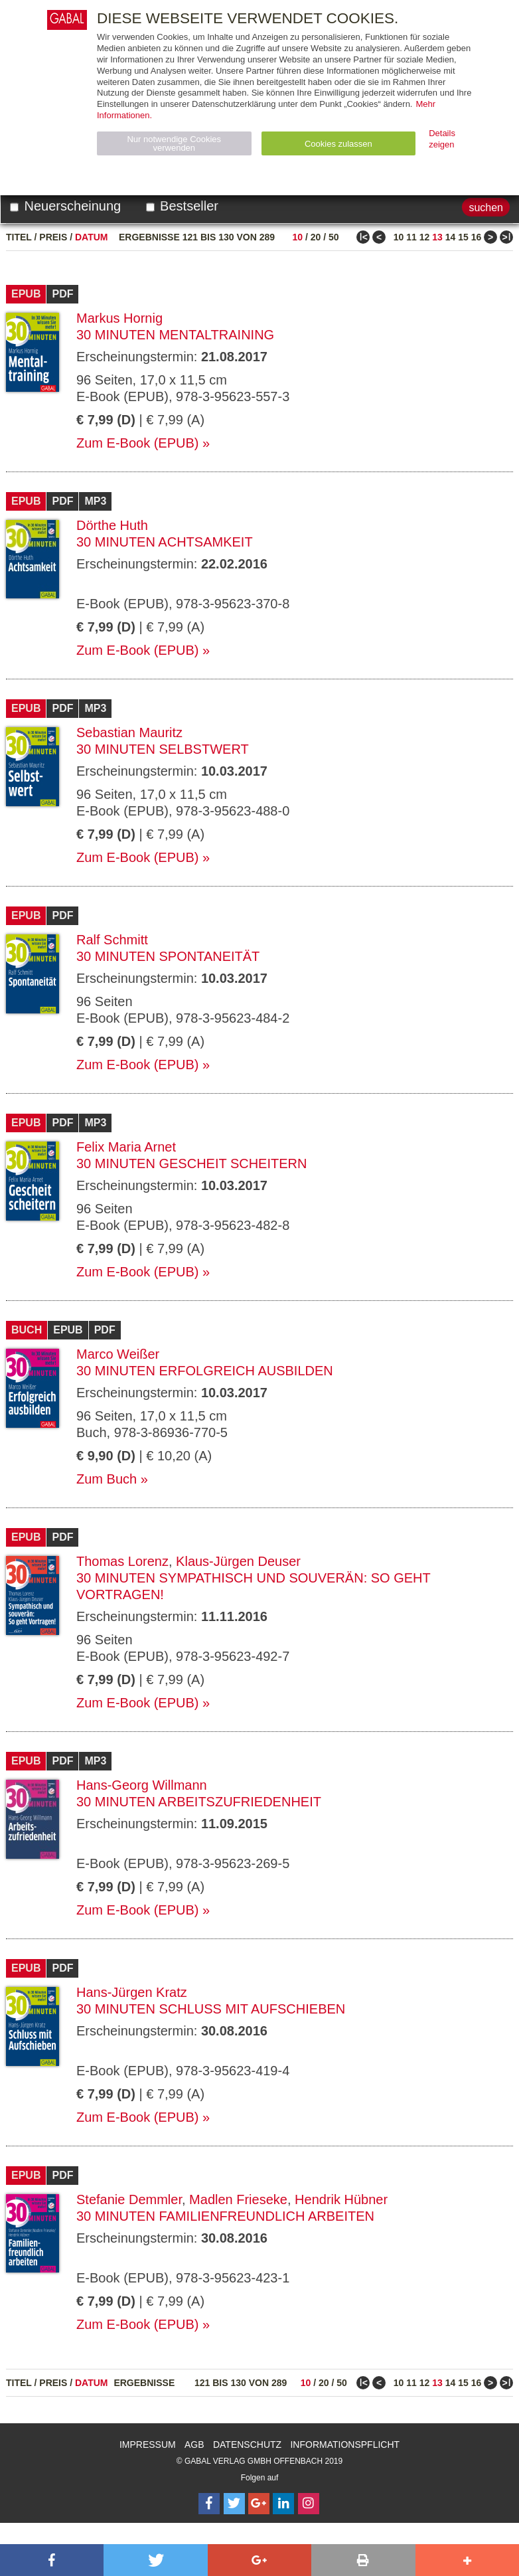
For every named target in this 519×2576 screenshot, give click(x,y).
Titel (19, 237)
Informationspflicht (345, 2444)
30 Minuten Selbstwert (162, 749)
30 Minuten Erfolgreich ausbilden (204, 1370)
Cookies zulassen (338, 144)
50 (334, 237)
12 (424, 237)
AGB (194, 2444)
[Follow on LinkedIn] (283, 2503)
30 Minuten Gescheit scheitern (191, 1163)
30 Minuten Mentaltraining (175, 334)
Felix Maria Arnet (126, 1147)
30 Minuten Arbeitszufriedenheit (198, 1801)
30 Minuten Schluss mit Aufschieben (210, 2009)
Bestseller (182, 206)
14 (450, 237)
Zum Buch (106, 1479)
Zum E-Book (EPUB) (137, 443)
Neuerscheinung (65, 206)
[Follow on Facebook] (209, 2503)
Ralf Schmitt (112, 939)
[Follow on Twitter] (234, 2503)
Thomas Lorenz (122, 1561)
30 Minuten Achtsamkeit (164, 542)
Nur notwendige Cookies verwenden (174, 143)
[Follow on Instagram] (308, 2503)
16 (476, 237)
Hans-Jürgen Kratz (131, 1992)
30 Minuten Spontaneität (168, 956)
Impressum (147, 2444)
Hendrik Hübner (341, 2199)
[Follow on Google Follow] (258, 2503)
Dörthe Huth (112, 525)
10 (298, 237)
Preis (53, 237)
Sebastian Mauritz (129, 732)
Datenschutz (247, 2444)
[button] (52, 2560)
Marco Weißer (117, 1354)
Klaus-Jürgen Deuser (238, 1561)
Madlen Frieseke (238, 2199)
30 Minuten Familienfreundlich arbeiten (225, 2216)
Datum (91, 237)
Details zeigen (442, 138)
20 (316, 237)
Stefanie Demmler (129, 2199)
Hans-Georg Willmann (141, 1785)
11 (411, 237)
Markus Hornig (119, 318)
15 (463, 237)
